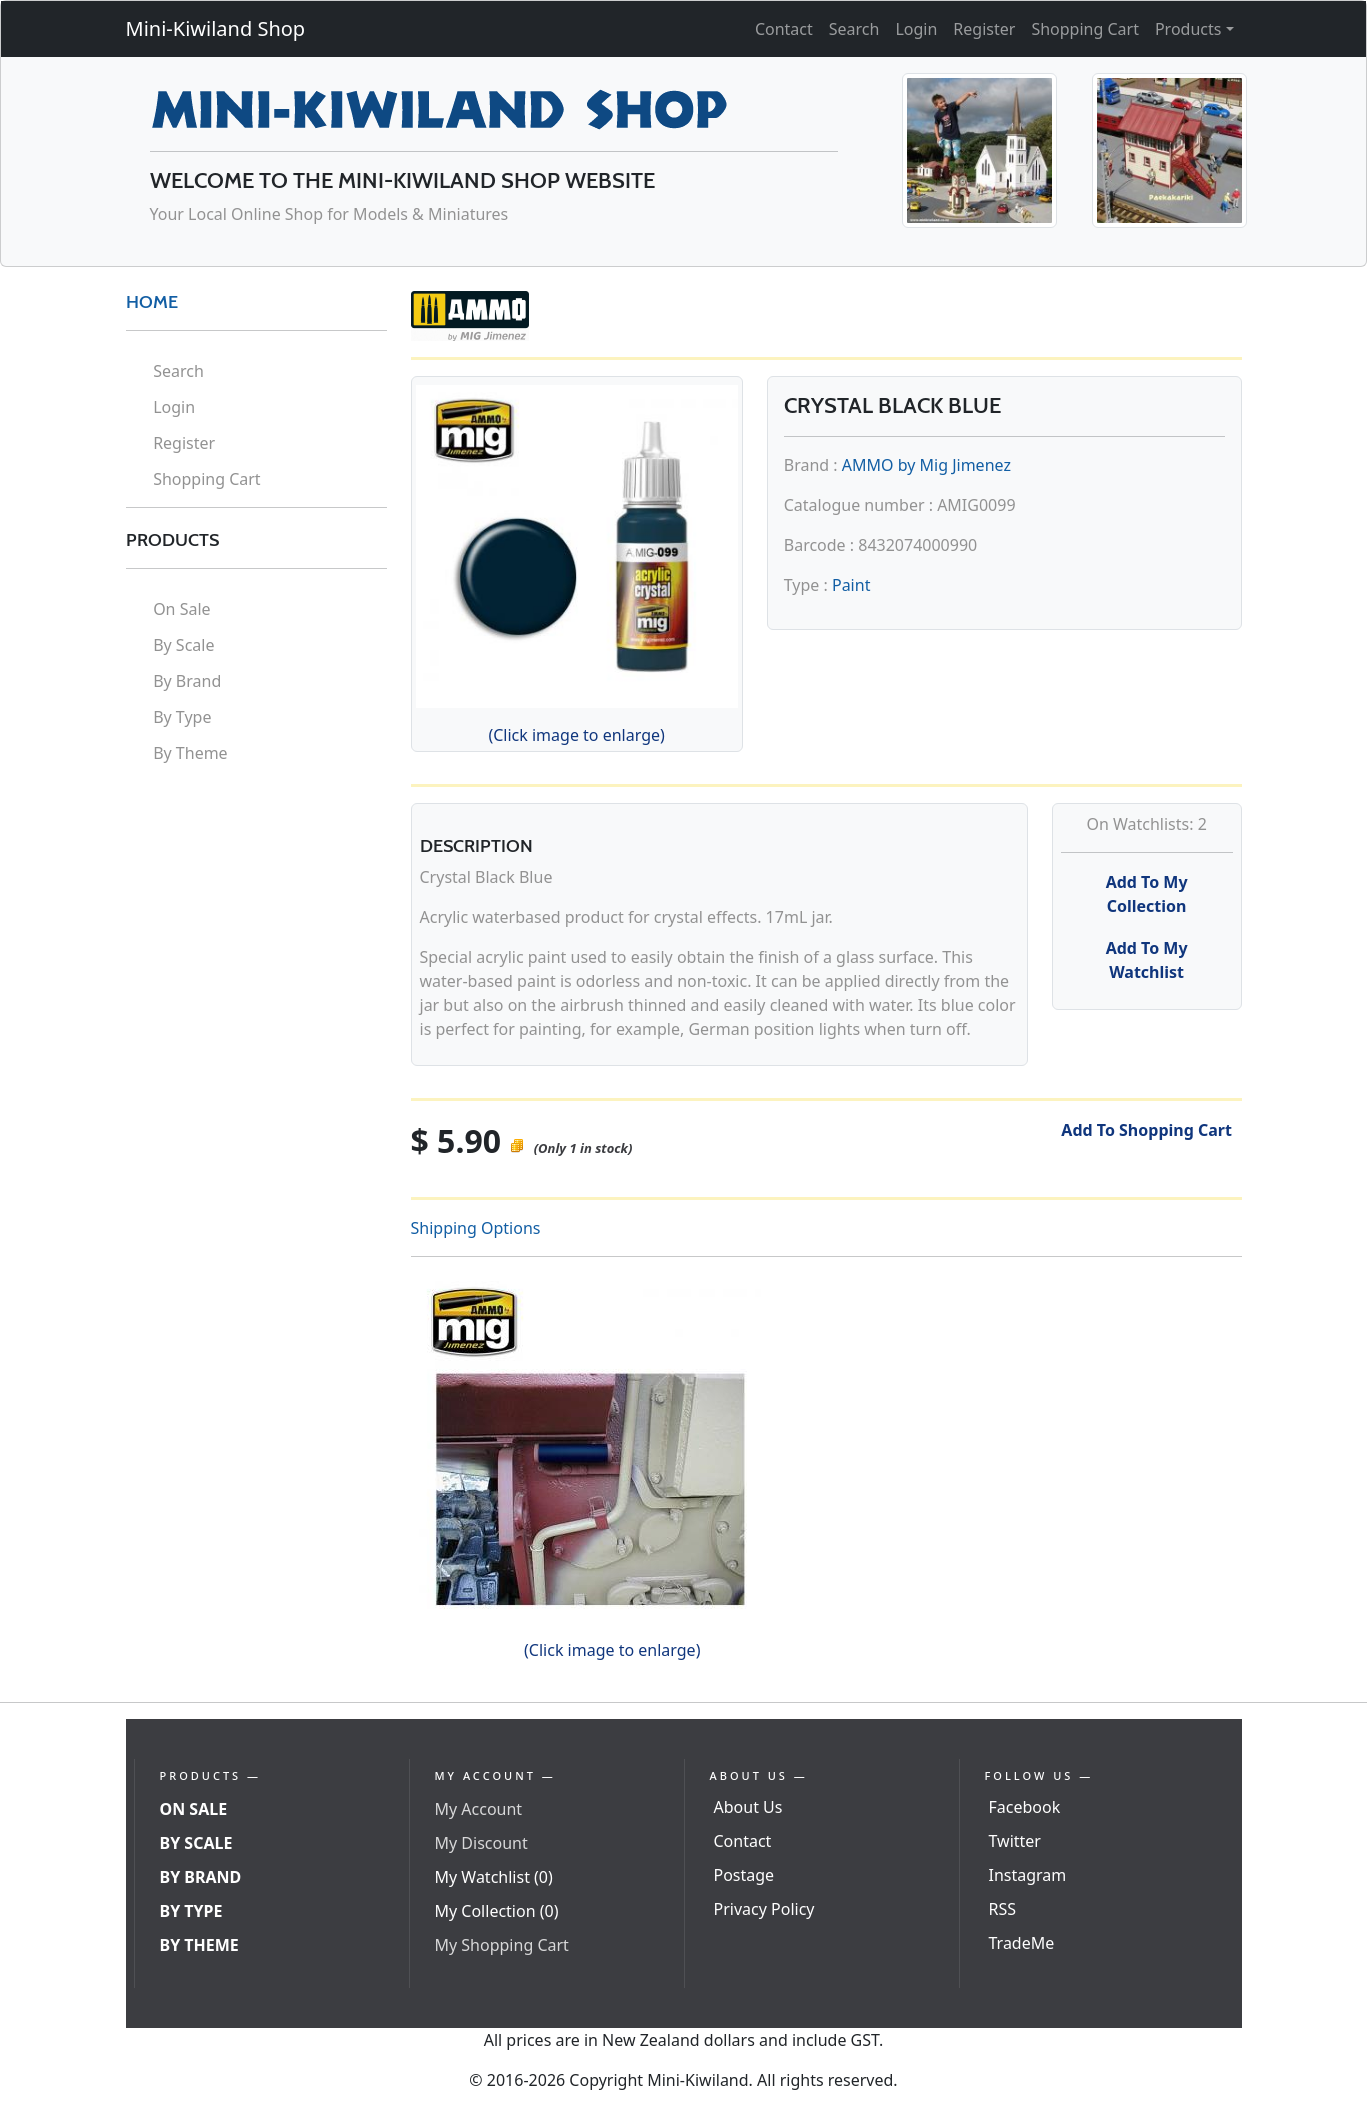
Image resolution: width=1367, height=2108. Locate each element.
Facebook (1025, 1807)
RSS (1003, 1909)
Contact (784, 29)
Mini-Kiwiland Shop (216, 28)
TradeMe (1022, 1943)
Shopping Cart (1085, 29)
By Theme (190, 753)
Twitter (1015, 1841)
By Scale (183, 645)
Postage (744, 1875)
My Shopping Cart (502, 1945)
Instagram (1028, 1875)
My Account (479, 1809)
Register (984, 29)
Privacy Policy (764, 1909)
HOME (152, 302)
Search (854, 29)
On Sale (181, 609)
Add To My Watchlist (1147, 960)
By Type (182, 717)
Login (916, 29)
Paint (851, 585)
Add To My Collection (1147, 894)
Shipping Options (476, 1228)
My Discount (481, 1843)
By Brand (187, 681)
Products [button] (1188, 29)
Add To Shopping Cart (1146, 1130)
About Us (748, 1807)
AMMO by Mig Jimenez (926, 465)
